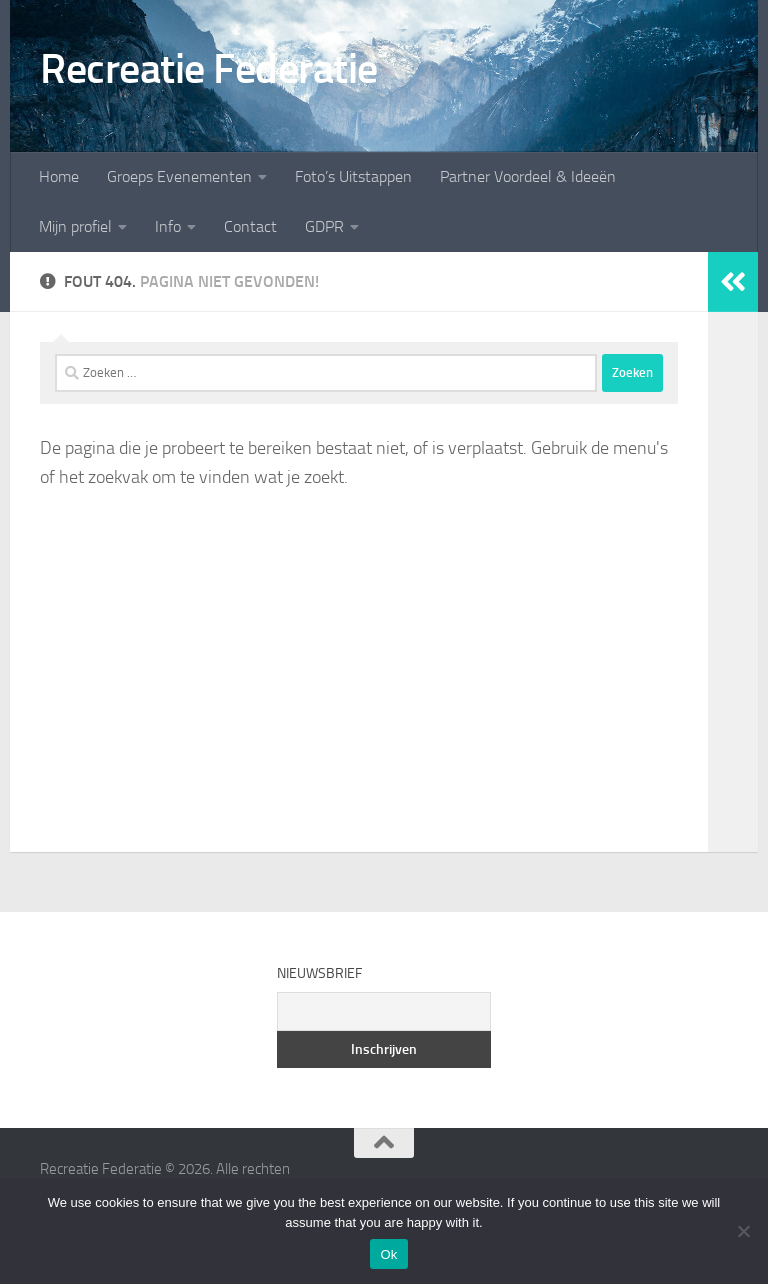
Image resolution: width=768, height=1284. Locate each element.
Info (168, 226)
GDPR (324, 226)
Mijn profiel (75, 226)
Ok (388, 1254)
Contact (250, 226)
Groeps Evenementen (179, 176)
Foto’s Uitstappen (353, 176)
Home (59, 176)
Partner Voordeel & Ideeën (528, 176)
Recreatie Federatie (209, 69)
